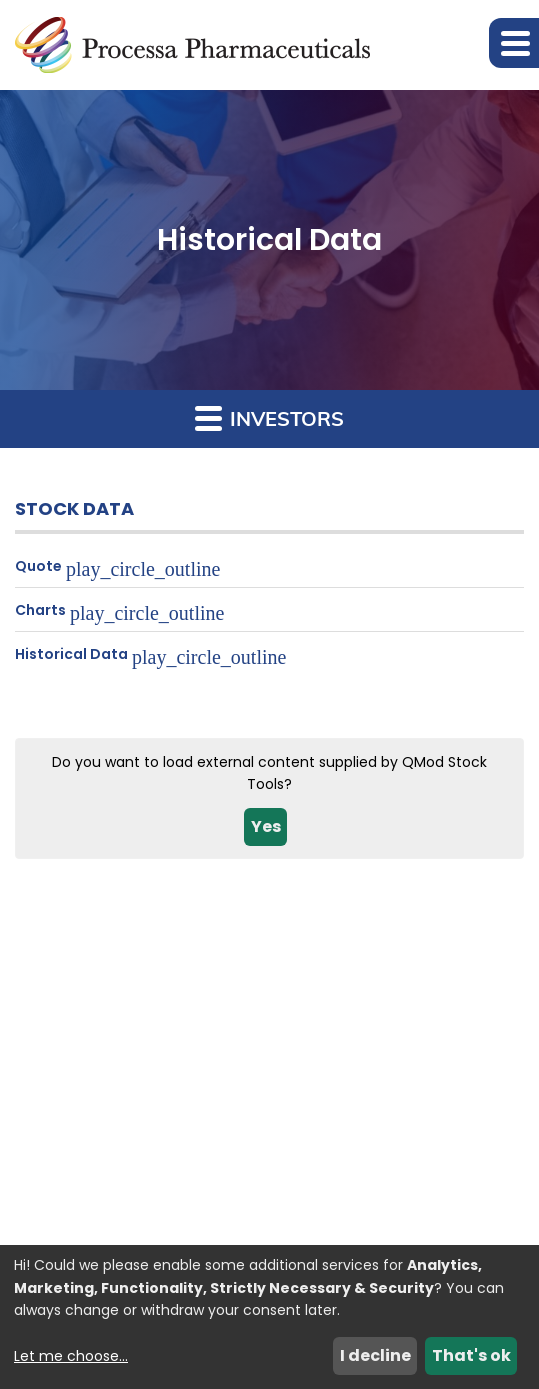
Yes (266, 826)
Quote (38, 566)
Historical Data (71, 654)
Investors (269, 417)
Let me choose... (71, 1356)
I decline (375, 1355)
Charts (40, 610)
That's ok (471, 1355)
